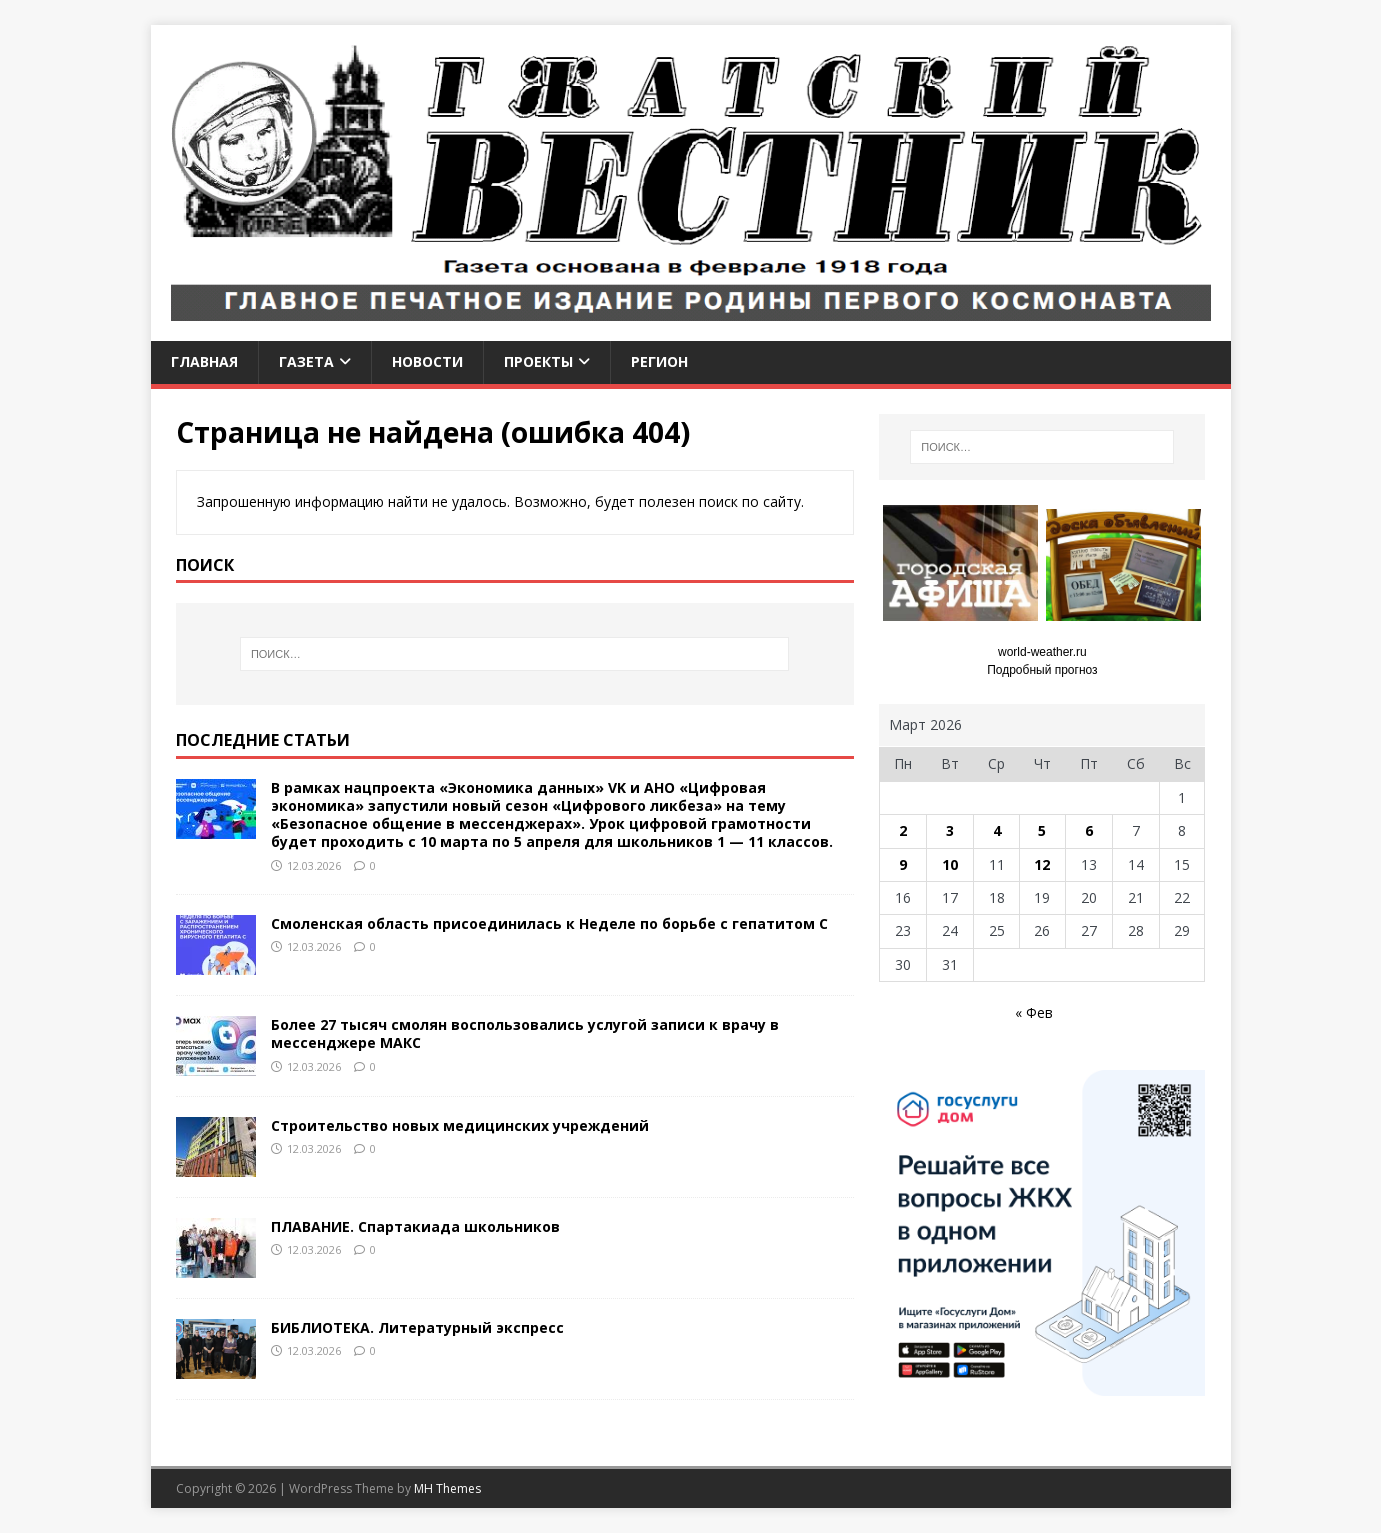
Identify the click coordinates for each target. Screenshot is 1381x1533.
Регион (659, 361)
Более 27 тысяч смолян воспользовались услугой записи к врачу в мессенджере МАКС (525, 1033)
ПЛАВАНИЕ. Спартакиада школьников (415, 1226)
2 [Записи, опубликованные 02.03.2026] (903, 830)
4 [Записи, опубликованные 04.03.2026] (997, 830)
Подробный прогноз (1042, 670)
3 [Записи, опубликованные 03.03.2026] (950, 830)
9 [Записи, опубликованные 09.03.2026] (903, 864)
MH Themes (447, 1488)
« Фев (1034, 1012)
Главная (204, 361)
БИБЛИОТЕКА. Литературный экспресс (417, 1327)
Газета (306, 361)
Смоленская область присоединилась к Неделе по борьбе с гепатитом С (549, 923)
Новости (427, 361)
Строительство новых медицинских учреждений (460, 1125)
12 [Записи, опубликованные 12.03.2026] (1042, 864)
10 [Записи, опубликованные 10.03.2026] (950, 864)
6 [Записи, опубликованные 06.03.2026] (1089, 830)
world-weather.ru (1042, 652)
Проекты (538, 361)
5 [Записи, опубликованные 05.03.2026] (1042, 830)
